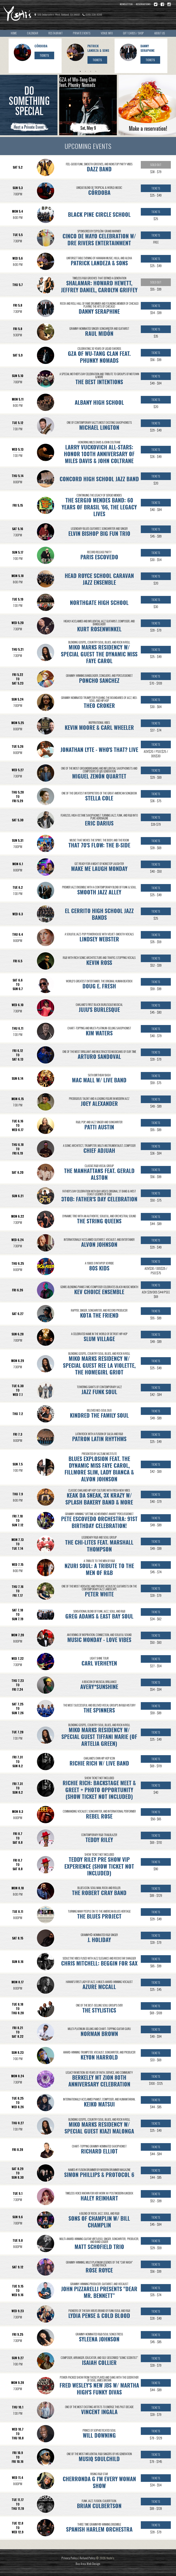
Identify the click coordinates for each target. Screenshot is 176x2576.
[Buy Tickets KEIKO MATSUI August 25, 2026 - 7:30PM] (46, 2102)
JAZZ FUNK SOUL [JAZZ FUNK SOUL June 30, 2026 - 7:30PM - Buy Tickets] (99, 1392)
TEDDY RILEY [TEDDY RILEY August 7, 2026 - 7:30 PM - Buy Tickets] (99, 1839)
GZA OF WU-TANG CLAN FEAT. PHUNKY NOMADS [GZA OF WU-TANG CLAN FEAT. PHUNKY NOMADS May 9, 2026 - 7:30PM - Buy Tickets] (99, 356)
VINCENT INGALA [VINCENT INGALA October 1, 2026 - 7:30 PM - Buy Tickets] (99, 2412)
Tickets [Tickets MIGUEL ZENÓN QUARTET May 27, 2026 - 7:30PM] (155, 770)
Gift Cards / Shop (133, 33)
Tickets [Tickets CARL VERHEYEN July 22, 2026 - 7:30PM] (155, 1659)
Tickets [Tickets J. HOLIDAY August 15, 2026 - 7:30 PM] (155, 1935)
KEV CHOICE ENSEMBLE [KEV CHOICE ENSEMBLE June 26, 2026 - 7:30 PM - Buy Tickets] (99, 1292)
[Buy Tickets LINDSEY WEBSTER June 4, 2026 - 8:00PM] (46, 937)
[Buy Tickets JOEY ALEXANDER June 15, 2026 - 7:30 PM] (46, 1102)
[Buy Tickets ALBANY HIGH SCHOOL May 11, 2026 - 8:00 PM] (46, 402)
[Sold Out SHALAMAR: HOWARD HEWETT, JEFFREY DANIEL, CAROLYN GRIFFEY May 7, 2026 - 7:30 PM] (46, 284)
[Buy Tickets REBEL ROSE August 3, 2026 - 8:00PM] (46, 1814)
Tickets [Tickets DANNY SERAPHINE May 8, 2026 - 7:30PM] (155, 306)
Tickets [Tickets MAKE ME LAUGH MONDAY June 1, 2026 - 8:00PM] (155, 864)
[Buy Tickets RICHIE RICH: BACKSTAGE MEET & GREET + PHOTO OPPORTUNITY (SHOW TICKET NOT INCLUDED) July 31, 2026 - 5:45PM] (46, 1788)
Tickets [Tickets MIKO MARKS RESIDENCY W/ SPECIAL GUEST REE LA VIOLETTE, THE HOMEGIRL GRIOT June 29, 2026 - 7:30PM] (155, 1361)
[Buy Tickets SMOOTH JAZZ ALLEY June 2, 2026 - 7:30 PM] (46, 890)
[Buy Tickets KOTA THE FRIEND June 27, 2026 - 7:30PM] (46, 1313)
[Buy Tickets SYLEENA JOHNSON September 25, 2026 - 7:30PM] (46, 2337)
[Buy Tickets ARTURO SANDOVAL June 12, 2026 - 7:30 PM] (46, 1055)
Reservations (143, 4)
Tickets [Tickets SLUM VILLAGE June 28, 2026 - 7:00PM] (155, 1334)
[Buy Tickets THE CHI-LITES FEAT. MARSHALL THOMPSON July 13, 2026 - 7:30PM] (46, 1544)
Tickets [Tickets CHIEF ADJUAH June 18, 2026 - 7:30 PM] (155, 1146)
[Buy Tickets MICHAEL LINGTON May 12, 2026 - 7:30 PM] (46, 425)
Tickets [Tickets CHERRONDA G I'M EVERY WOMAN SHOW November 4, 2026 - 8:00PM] (155, 2478)
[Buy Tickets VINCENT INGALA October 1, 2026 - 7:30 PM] (46, 2410)
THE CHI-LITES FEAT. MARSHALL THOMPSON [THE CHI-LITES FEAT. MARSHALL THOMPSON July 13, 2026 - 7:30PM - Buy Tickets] (99, 1545)
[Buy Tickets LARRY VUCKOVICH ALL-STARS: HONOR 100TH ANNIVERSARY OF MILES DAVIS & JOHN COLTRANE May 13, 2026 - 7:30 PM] (46, 452)
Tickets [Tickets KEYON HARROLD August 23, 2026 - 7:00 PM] (155, 2053)
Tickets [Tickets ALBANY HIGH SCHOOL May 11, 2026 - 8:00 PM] (155, 400)
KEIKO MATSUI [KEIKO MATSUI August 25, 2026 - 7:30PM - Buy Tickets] (99, 2104)
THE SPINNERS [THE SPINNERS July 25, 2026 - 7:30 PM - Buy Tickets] (99, 1710)
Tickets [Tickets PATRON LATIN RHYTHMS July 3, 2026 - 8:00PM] (155, 1434)
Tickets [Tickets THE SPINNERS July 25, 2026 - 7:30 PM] (155, 1706)
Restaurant (55, 33)
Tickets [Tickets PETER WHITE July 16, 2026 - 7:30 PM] (155, 1588)
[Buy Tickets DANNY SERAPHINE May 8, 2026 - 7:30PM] (46, 308)
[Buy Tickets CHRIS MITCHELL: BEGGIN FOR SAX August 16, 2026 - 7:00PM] (46, 1961)
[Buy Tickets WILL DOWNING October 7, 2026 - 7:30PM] (46, 2433)
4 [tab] (95, 71)
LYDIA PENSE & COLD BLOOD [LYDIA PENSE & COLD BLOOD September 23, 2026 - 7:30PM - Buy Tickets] (99, 2315)
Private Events (81, 33)
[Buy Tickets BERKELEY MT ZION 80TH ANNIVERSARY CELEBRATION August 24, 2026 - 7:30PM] (46, 2079)
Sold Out (155, 165)
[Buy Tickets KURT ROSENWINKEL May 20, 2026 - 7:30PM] (46, 625)
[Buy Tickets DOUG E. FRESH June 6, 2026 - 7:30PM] (46, 984)
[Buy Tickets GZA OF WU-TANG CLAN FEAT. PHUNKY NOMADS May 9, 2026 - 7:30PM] (46, 355)
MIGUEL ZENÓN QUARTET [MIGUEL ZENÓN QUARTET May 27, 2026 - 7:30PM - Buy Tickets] (99, 776)
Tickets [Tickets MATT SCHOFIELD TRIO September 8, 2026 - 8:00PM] (155, 2241)
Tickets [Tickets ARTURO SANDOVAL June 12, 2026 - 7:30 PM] (155, 1052)
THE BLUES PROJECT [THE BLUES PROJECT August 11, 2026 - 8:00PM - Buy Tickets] (99, 1916)
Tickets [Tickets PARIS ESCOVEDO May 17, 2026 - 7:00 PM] (155, 553)
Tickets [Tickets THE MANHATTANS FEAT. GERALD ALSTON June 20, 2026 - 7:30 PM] (155, 1170)
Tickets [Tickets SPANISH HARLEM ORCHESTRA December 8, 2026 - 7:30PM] (155, 2525)
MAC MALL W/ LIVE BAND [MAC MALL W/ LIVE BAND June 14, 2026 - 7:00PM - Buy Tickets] (99, 1080)
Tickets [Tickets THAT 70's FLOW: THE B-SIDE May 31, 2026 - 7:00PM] (155, 841)
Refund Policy (87, 2558)
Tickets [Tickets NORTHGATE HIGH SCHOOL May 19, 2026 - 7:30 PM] (155, 600)
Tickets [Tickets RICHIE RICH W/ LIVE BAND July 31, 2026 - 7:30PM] (155, 1759)
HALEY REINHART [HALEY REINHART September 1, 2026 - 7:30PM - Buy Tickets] (99, 2198)
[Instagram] (169, 4)
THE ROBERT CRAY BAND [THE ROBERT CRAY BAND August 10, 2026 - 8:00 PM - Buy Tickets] (99, 1893)
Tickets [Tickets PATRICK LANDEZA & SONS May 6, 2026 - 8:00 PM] (155, 259)
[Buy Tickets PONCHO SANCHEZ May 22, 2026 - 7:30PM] (46, 678)
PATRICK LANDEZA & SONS (98, 48)
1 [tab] (80, 71)
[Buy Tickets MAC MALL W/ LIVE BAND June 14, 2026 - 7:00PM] (46, 1078)
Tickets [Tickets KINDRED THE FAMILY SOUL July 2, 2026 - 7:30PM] (155, 1411)
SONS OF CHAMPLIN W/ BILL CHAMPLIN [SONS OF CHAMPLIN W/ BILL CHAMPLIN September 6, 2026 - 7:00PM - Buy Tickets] (99, 2221)
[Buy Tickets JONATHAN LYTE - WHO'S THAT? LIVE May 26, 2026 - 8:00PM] (46, 749)
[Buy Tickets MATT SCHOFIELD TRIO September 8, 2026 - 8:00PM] (46, 2243)
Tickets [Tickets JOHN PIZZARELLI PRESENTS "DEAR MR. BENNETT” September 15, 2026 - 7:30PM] (155, 2288)
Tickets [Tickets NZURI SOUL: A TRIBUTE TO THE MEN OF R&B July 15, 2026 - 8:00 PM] (155, 1565)
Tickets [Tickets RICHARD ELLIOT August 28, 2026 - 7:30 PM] (155, 2147)
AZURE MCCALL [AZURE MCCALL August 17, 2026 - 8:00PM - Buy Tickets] (99, 1986)
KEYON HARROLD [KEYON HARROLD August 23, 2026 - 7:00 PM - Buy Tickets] (99, 2057)
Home (14, 33)
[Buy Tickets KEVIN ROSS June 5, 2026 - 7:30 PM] (46, 961)
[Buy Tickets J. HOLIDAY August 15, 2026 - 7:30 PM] (46, 1938)
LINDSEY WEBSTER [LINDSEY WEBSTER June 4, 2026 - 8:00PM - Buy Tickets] (99, 939)
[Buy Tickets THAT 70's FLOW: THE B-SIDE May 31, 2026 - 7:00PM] (46, 843)
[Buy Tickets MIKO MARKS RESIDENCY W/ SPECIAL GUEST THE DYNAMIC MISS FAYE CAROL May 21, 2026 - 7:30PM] (46, 652)
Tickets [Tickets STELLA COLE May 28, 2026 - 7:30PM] (155, 794)
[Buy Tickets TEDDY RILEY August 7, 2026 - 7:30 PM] (46, 1838)
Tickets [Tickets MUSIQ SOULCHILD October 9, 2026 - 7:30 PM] (155, 2454)
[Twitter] (155, 4)
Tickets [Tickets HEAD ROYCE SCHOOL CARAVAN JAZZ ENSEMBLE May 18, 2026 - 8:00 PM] (155, 576)
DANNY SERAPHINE (147, 48)
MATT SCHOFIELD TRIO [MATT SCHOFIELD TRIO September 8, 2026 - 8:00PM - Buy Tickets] (99, 2246)
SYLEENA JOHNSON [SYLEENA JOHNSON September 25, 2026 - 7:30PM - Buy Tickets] (99, 2339)
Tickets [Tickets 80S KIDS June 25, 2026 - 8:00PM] (155, 1261)
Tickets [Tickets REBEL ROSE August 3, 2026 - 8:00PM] (155, 1812)
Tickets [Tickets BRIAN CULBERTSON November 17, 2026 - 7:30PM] (155, 2501)
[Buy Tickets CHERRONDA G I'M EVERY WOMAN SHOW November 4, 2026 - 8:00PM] (46, 2480)
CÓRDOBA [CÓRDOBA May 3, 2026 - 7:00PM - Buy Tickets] (99, 192)
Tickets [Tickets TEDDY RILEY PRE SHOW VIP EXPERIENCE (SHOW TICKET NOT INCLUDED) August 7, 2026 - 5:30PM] (155, 1862)
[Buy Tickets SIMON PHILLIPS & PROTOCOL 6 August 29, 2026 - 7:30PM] (46, 2173)
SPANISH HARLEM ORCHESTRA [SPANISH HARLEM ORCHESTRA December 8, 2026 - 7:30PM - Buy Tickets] (99, 2529)
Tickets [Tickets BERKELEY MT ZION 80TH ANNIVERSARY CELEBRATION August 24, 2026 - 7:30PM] (155, 2076)
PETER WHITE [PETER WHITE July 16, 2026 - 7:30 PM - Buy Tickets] (99, 1594)
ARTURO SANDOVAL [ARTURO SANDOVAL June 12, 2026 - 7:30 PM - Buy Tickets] (99, 1056)
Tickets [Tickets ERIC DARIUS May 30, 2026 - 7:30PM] (155, 817)
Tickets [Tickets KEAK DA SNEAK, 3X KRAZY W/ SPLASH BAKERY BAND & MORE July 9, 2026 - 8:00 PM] (155, 1494)
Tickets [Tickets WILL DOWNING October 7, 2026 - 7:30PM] (155, 2431)
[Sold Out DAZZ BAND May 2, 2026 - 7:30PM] (46, 167)
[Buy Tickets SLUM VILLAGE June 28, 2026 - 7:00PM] (46, 1337)
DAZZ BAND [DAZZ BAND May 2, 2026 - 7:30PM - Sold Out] (99, 169)
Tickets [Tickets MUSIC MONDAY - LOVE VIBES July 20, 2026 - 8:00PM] (155, 1635)
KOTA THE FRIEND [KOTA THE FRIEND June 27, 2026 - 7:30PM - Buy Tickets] (99, 1315)
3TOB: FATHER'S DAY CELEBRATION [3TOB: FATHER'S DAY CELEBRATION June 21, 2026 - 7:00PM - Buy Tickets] (99, 1199)
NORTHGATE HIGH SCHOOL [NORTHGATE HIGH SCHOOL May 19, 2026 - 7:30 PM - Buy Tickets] (99, 602)
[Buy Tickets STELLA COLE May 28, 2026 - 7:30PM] (46, 796)
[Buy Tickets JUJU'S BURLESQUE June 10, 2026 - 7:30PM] (46, 1008)
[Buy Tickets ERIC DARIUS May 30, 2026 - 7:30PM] (46, 820)
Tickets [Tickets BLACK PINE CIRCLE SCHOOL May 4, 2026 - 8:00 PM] (155, 212)
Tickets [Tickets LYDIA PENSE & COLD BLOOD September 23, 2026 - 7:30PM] (155, 2311)
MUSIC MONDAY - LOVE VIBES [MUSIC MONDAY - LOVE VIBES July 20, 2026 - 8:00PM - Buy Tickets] (99, 1639)
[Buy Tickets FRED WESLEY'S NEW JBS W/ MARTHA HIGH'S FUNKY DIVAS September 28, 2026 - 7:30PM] (46, 2385)
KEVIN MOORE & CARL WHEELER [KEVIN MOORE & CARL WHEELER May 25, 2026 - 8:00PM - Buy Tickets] (99, 727)
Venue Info (107, 33)
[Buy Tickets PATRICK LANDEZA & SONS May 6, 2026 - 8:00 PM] (46, 261)
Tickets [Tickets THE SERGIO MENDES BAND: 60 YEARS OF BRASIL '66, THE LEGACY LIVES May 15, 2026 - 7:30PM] (155, 503)
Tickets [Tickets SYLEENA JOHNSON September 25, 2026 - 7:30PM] (155, 2335)
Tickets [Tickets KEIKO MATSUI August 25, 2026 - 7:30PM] (155, 2100)
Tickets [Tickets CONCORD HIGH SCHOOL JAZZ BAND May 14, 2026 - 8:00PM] (155, 476)
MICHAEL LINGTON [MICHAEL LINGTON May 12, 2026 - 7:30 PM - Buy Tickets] (99, 427)
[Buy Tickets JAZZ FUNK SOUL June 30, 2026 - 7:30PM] (46, 1390)
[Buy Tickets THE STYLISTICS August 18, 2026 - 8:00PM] (46, 2008)
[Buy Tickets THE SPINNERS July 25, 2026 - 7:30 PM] (46, 1708)
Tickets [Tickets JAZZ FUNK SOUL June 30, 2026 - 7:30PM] (155, 1388)
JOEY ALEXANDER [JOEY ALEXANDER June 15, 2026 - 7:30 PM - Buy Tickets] (99, 1103)
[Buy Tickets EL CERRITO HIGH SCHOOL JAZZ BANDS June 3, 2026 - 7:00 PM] (46, 914)
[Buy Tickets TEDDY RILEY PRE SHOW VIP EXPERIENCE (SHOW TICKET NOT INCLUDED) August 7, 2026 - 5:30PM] (46, 1864)
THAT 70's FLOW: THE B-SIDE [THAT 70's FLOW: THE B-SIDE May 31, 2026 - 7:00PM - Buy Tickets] (99, 845)
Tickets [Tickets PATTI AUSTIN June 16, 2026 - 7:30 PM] (155, 1123)
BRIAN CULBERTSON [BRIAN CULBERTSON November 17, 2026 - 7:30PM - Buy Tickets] (99, 2506)
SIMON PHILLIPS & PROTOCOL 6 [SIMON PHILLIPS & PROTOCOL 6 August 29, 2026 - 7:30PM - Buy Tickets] (99, 2174)
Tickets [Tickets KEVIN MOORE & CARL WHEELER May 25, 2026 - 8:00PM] (155, 723)
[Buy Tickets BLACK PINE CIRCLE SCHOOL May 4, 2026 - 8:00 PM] (46, 214)
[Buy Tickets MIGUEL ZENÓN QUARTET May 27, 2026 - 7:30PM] (46, 773)
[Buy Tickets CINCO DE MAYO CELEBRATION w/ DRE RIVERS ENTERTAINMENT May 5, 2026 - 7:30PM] (46, 237)
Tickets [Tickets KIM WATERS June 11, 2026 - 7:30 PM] (155, 1029)
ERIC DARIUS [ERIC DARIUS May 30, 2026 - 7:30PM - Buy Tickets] (99, 823)
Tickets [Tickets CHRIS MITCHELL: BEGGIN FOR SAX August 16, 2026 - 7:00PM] (155, 1959)
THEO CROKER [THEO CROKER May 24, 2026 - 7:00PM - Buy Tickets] (99, 705)
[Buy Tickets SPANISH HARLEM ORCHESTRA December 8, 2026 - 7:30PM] (46, 2527)
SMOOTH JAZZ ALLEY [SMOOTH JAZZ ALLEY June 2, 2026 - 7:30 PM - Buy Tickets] (99, 892)
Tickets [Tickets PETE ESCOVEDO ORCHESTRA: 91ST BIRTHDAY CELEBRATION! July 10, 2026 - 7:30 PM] (155, 1518)
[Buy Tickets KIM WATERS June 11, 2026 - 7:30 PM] (46, 1031)
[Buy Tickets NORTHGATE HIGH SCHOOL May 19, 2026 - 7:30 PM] (46, 602)
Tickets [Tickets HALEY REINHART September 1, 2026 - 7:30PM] (155, 2194)
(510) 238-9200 (94, 14)
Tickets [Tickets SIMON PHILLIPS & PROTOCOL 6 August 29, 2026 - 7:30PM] (155, 2170)
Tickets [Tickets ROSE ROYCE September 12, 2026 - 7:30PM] (155, 2264)
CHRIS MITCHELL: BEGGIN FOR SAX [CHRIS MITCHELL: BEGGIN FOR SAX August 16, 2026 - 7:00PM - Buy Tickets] (99, 1963)
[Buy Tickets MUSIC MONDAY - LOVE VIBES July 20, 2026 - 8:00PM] (46, 1638)
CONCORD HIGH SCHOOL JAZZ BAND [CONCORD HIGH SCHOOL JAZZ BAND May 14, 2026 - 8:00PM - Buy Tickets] (99, 479)
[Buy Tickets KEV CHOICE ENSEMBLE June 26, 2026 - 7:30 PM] (46, 1290)
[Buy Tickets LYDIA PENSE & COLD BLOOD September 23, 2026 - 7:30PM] (46, 2314)
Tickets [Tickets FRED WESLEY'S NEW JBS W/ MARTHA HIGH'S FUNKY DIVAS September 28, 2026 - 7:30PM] (155, 2383)
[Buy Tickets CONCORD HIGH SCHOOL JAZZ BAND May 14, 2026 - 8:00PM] (46, 478)
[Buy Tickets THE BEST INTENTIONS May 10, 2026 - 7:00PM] (46, 378)
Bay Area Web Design (88, 2564)
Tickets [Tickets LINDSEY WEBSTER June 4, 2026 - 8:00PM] (155, 935)
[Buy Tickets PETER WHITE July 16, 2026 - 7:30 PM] (46, 1591)
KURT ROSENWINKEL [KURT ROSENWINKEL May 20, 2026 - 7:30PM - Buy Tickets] (99, 629)
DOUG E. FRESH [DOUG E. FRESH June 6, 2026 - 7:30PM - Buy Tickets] (99, 986)
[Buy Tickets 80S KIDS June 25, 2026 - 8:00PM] (46, 1266)
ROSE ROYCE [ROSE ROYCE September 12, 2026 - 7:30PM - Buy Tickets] (99, 2270)
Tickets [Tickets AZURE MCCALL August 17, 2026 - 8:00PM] (155, 1982)
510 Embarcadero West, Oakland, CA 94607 (59, 14)
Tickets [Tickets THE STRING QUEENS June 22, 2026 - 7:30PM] (155, 1217)
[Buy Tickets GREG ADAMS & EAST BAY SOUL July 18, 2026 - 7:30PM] (46, 1614)
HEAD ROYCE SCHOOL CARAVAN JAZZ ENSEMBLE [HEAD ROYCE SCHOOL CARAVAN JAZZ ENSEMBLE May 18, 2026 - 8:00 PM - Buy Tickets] (99, 578)
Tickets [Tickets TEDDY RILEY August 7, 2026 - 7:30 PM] (155, 1835)
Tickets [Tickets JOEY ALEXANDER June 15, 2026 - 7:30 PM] (155, 1099)
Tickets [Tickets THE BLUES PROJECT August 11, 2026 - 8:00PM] (155, 1912)
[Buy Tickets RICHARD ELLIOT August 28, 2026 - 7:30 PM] (46, 2149)
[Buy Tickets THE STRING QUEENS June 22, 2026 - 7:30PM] (46, 1219)
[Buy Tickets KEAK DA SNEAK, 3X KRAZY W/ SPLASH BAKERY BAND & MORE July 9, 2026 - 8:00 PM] (46, 1497)
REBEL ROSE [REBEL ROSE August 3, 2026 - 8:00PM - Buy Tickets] (99, 1816)
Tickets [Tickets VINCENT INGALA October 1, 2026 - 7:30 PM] (155, 2408)
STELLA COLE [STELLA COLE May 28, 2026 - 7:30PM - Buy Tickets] (99, 798)
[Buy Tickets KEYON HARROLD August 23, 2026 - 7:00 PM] (46, 2055)
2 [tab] (85, 71)
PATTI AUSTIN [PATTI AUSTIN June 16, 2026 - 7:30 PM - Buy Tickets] (99, 1127)
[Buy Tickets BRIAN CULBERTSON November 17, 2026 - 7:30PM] (46, 2504)
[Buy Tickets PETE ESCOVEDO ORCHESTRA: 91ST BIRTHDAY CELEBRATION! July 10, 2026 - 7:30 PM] (46, 1520)
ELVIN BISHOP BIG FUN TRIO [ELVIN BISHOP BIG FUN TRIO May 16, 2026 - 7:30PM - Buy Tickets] (99, 533)
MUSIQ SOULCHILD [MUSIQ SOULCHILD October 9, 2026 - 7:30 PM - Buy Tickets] (99, 2459)
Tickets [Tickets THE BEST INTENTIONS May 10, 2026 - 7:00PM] (155, 376)
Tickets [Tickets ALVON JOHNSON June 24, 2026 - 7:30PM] (155, 1240)
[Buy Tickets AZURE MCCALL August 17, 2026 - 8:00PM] (46, 1985)
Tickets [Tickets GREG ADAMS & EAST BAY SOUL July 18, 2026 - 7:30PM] (155, 1612)
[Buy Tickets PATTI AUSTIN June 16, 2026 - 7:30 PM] (46, 1125)
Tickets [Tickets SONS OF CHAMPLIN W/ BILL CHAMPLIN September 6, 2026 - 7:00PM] (155, 2217)
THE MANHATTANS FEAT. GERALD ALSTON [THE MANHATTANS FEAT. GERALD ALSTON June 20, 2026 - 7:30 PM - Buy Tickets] (99, 1173)
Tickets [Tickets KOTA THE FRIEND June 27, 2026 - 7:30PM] (155, 1311)
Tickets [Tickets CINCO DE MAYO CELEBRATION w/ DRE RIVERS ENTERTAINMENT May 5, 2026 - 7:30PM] (155, 235)
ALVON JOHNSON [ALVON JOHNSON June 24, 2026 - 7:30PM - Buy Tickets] (99, 1244)
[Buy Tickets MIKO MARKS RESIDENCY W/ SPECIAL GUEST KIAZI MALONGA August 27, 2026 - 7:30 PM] (46, 2126)
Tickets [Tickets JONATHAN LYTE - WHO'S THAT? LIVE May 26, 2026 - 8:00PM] (155, 744)
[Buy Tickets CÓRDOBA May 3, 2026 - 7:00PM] (46, 191)
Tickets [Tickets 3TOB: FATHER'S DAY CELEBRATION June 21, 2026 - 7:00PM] (155, 1193)
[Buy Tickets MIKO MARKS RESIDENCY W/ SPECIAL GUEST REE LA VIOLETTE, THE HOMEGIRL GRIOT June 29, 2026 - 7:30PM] (46, 1363)
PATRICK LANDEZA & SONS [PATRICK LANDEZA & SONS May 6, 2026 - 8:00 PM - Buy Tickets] (99, 263)
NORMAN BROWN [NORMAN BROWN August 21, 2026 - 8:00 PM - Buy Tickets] (99, 2033)
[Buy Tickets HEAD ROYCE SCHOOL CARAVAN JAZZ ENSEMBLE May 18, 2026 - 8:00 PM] (46, 578)
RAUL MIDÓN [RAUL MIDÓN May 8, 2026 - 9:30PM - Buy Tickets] (99, 333)
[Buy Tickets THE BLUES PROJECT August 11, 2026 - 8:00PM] (46, 1914)
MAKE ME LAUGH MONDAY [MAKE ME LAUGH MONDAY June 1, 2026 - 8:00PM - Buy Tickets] (99, 868)
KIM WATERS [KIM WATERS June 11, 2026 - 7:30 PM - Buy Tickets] (99, 1033)
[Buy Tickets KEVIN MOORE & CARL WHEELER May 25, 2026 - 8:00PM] (46, 725)
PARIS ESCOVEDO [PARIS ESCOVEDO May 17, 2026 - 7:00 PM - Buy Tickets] (99, 557)
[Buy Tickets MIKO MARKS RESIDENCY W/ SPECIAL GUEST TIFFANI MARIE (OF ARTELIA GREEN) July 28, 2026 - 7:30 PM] (46, 1735)
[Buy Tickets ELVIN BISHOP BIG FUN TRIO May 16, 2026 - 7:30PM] (46, 531)
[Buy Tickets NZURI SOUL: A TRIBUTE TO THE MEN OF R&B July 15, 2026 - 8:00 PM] (46, 1567)
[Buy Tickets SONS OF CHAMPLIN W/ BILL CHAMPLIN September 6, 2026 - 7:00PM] (46, 2220)
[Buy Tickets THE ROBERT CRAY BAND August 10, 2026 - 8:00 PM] (46, 1891)
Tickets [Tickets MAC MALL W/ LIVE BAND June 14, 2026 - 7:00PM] (155, 1076)
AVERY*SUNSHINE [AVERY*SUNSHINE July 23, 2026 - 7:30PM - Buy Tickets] (99, 1686)
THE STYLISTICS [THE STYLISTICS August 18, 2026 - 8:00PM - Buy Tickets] (99, 2010)
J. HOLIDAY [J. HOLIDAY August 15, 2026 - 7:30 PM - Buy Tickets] (99, 1939)
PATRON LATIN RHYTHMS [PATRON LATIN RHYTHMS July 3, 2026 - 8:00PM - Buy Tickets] (99, 1439)
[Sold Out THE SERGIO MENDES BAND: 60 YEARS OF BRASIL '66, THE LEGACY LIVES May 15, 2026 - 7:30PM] (46, 505)
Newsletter (126, 4)
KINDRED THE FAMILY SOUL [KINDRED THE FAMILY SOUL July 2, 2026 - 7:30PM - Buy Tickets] (99, 1415)
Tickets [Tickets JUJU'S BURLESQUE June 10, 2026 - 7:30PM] (155, 1005)
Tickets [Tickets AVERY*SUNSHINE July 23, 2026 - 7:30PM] (155, 1682)
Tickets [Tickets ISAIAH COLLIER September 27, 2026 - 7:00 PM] (155, 2358)
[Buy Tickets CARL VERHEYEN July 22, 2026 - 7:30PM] (46, 1661)
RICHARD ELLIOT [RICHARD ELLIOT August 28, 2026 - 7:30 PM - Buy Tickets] (99, 2151)
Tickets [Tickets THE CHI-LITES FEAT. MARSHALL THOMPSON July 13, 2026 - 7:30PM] (155, 1541)
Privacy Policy (70, 2558)
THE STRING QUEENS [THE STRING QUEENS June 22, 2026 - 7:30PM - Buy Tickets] (99, 1221)
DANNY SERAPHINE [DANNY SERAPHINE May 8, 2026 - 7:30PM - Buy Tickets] (99, 311)
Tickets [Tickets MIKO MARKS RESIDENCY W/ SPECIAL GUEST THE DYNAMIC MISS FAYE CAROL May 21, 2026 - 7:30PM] (155, 650)
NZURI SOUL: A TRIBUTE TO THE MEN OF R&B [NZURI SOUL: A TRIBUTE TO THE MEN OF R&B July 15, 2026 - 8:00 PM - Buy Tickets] (99, 1569)
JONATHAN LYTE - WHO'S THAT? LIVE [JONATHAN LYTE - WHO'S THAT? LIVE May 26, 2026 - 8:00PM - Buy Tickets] (99, 749)
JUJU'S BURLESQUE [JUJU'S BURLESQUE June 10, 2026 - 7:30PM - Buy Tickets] (99, 1009)
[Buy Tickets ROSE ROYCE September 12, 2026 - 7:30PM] (46, 2267)
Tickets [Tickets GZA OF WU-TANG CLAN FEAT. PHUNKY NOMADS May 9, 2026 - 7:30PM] (155, 353)
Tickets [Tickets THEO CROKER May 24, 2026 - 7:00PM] (155, 700)
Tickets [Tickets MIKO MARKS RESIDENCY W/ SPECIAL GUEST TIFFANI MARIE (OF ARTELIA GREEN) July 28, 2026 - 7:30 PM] (155, 1732)
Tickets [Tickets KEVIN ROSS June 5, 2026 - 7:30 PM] (155, 958)
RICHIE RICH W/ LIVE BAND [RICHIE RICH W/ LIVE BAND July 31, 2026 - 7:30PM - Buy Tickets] (99, 1763)
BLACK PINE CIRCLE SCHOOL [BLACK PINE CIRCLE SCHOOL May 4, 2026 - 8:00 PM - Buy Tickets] (99, 214)
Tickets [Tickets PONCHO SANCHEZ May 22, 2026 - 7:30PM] (155, 676)
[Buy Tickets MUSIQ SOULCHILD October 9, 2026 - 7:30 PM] (46, 2457)
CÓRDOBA (41, 46)
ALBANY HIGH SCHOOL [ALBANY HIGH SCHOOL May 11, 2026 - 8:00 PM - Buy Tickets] (99, 402)
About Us (159, 33)
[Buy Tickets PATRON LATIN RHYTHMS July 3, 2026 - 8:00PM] (46, 1437)
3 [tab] (90, 71)
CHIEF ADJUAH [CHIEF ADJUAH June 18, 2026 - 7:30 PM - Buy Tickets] (99, 1150)
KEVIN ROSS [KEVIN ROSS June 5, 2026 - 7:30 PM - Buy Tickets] (99, 962)
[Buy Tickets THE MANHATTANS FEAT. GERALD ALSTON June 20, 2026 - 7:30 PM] (46, 1172)
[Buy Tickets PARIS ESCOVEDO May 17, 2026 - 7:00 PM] (46, 555)
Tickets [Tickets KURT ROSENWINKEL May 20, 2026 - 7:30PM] (155, 623)
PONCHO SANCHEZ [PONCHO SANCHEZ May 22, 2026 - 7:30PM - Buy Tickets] (99, 680)
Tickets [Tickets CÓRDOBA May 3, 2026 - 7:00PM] (155, 188)
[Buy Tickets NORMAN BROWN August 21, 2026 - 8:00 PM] (46, 2032)
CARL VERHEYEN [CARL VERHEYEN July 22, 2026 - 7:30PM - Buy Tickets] (99, 1663)
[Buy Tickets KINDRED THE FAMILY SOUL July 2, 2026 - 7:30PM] (46, 1413)
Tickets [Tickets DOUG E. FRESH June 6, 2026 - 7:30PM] (155, 982)
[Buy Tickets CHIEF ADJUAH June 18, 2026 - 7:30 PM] (46, 1148)
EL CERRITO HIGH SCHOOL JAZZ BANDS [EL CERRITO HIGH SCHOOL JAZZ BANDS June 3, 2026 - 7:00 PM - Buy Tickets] (99, 914)
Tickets (44, 55)
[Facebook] (162, 4)
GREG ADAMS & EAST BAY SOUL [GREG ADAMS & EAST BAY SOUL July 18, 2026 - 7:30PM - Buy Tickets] (99, 1616)
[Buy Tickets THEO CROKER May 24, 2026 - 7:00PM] (46, 702)
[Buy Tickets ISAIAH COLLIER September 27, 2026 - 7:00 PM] (46, 2361)
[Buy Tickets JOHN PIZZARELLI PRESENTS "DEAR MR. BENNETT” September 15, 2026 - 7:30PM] (46, 2290)
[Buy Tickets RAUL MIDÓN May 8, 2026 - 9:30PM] (46, 331)
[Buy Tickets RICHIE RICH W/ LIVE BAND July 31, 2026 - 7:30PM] (46, 1761)
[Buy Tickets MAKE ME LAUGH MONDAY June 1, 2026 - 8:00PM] (46, 867)
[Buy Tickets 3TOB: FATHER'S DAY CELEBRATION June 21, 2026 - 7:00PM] (46, 1195)
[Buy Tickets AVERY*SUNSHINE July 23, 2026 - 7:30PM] (46, 1685)
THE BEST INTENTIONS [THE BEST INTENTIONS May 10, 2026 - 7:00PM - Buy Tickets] (99, 382)
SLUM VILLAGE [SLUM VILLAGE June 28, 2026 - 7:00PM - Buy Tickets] (99, 1339)
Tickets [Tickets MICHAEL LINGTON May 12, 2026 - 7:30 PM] (155, 423)
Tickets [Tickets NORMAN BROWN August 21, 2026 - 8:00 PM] (155, 2029)
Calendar (32, 33)
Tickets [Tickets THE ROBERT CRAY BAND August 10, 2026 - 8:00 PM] (155, 1888)
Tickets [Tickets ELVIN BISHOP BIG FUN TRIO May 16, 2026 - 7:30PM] (155, 529)
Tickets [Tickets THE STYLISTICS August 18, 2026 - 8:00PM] (155, 2006)
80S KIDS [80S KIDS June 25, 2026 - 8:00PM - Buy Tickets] (99, 1268)
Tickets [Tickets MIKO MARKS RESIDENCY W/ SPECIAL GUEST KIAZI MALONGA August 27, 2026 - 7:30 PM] (155, 2123)
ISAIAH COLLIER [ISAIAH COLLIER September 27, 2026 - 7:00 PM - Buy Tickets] (99, 2362)
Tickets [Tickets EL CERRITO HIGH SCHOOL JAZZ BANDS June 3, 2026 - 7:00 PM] (155, 911)
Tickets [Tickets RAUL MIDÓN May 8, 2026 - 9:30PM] (155, 329)
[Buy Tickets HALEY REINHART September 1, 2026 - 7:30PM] (46, 2196)
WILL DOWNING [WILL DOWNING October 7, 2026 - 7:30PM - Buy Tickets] (99, 2435)
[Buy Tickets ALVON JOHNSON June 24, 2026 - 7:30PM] (46, 1242)
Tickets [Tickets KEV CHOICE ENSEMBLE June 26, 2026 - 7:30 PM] (155, 1285)
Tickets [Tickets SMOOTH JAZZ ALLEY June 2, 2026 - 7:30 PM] (155, 888)
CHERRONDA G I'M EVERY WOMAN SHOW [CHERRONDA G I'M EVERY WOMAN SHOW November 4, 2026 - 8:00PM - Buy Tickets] (99, 2482)
